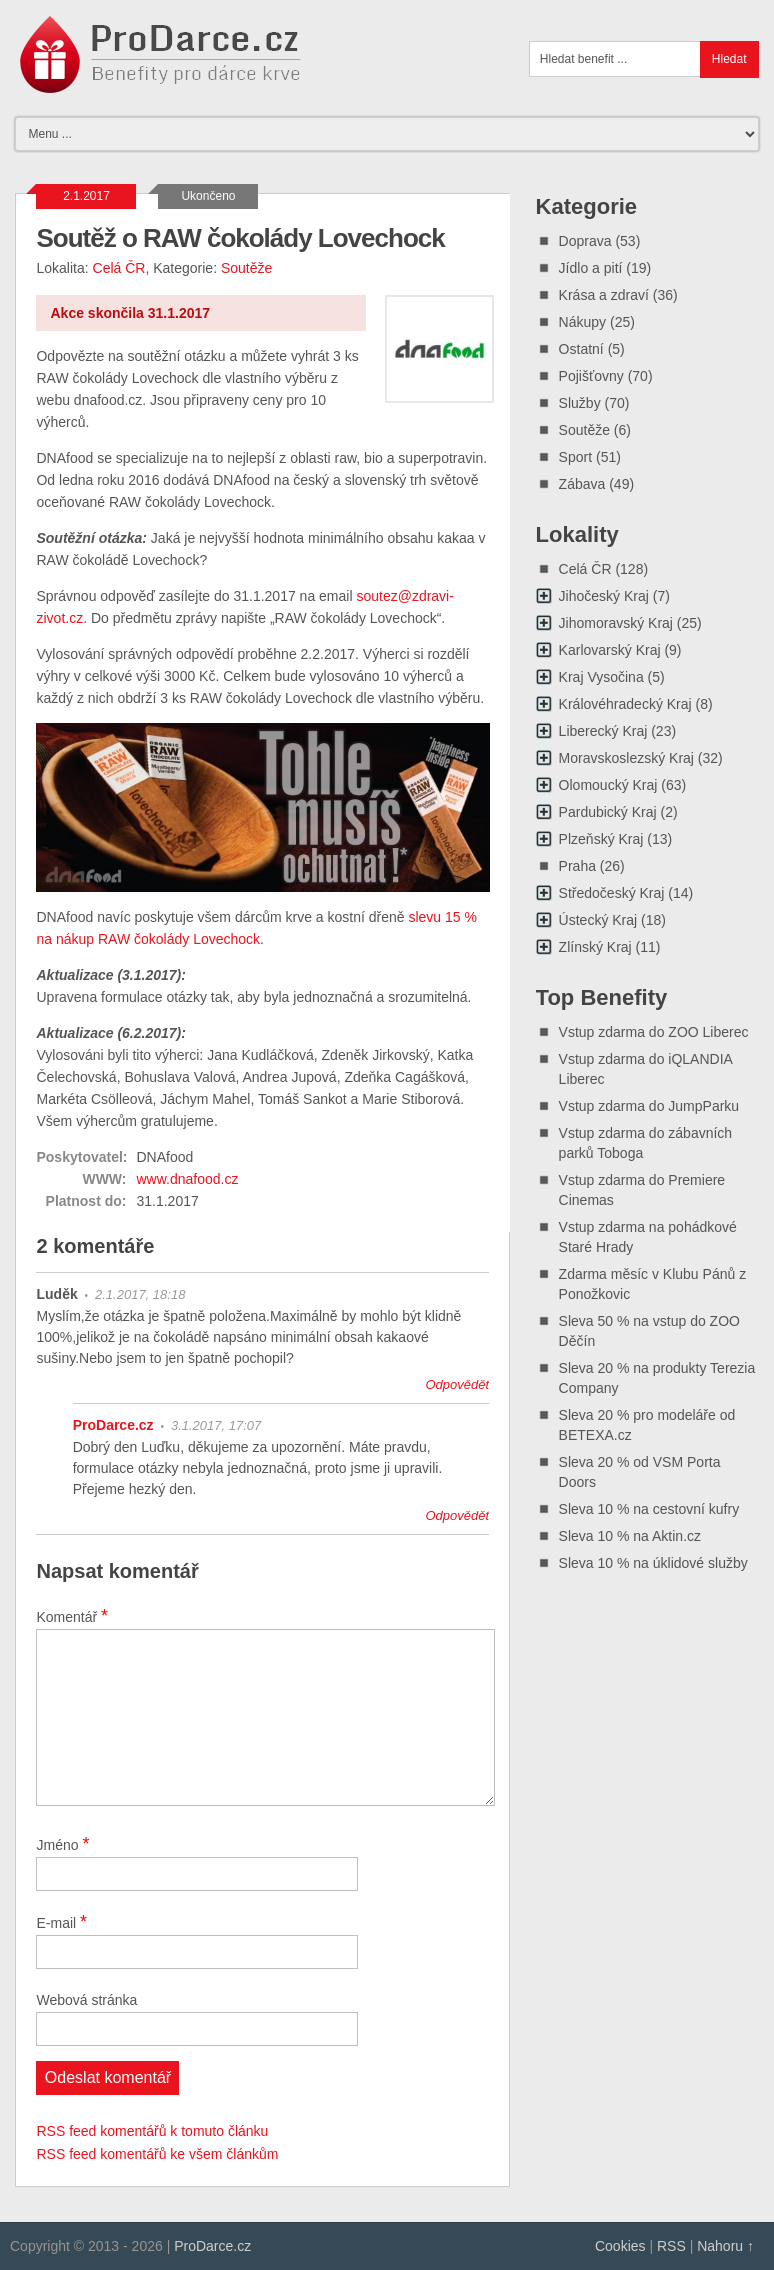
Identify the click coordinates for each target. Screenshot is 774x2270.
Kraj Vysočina (601, 677)
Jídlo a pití (591, 268)
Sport (575, 457)
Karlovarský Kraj (610, 650)
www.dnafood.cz (187, 1179)
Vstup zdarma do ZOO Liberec (654, 1032)
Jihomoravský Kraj (616, 623)
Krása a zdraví (604, 295)
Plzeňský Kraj (601, 839)
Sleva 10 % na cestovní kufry (649, 1509)
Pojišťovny (591, 376)
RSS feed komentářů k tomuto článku (152, 2131)
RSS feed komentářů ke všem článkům (157, 2154)
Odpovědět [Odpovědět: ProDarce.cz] (457, 1515)
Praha (577, 866)
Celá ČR (119, 268)
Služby (580, 403)
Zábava (582, 484)
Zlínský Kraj (595, 947)
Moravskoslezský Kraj (626, 758)
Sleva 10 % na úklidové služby (653, 1563)
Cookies (620, 2246)
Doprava (585, 241)
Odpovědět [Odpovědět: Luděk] (458, 1384)
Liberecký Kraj (603, 731)
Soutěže (246, 268)
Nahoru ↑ (725, 2246)
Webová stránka (86, 2000)
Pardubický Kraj (608, 812)
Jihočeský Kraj (604, 596)
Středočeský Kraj (612, 893)
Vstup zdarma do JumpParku (649, 1106)
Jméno (62, 1844)
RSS (671, 2246)
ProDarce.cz (113, 1425)
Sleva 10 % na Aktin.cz (630, 1536)
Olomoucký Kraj (608, 785)
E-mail (61, 1922)
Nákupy (582, 322)
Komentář (72, 1616)
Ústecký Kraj (598, 920)
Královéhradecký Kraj (625, 704)
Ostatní (581, 349)
